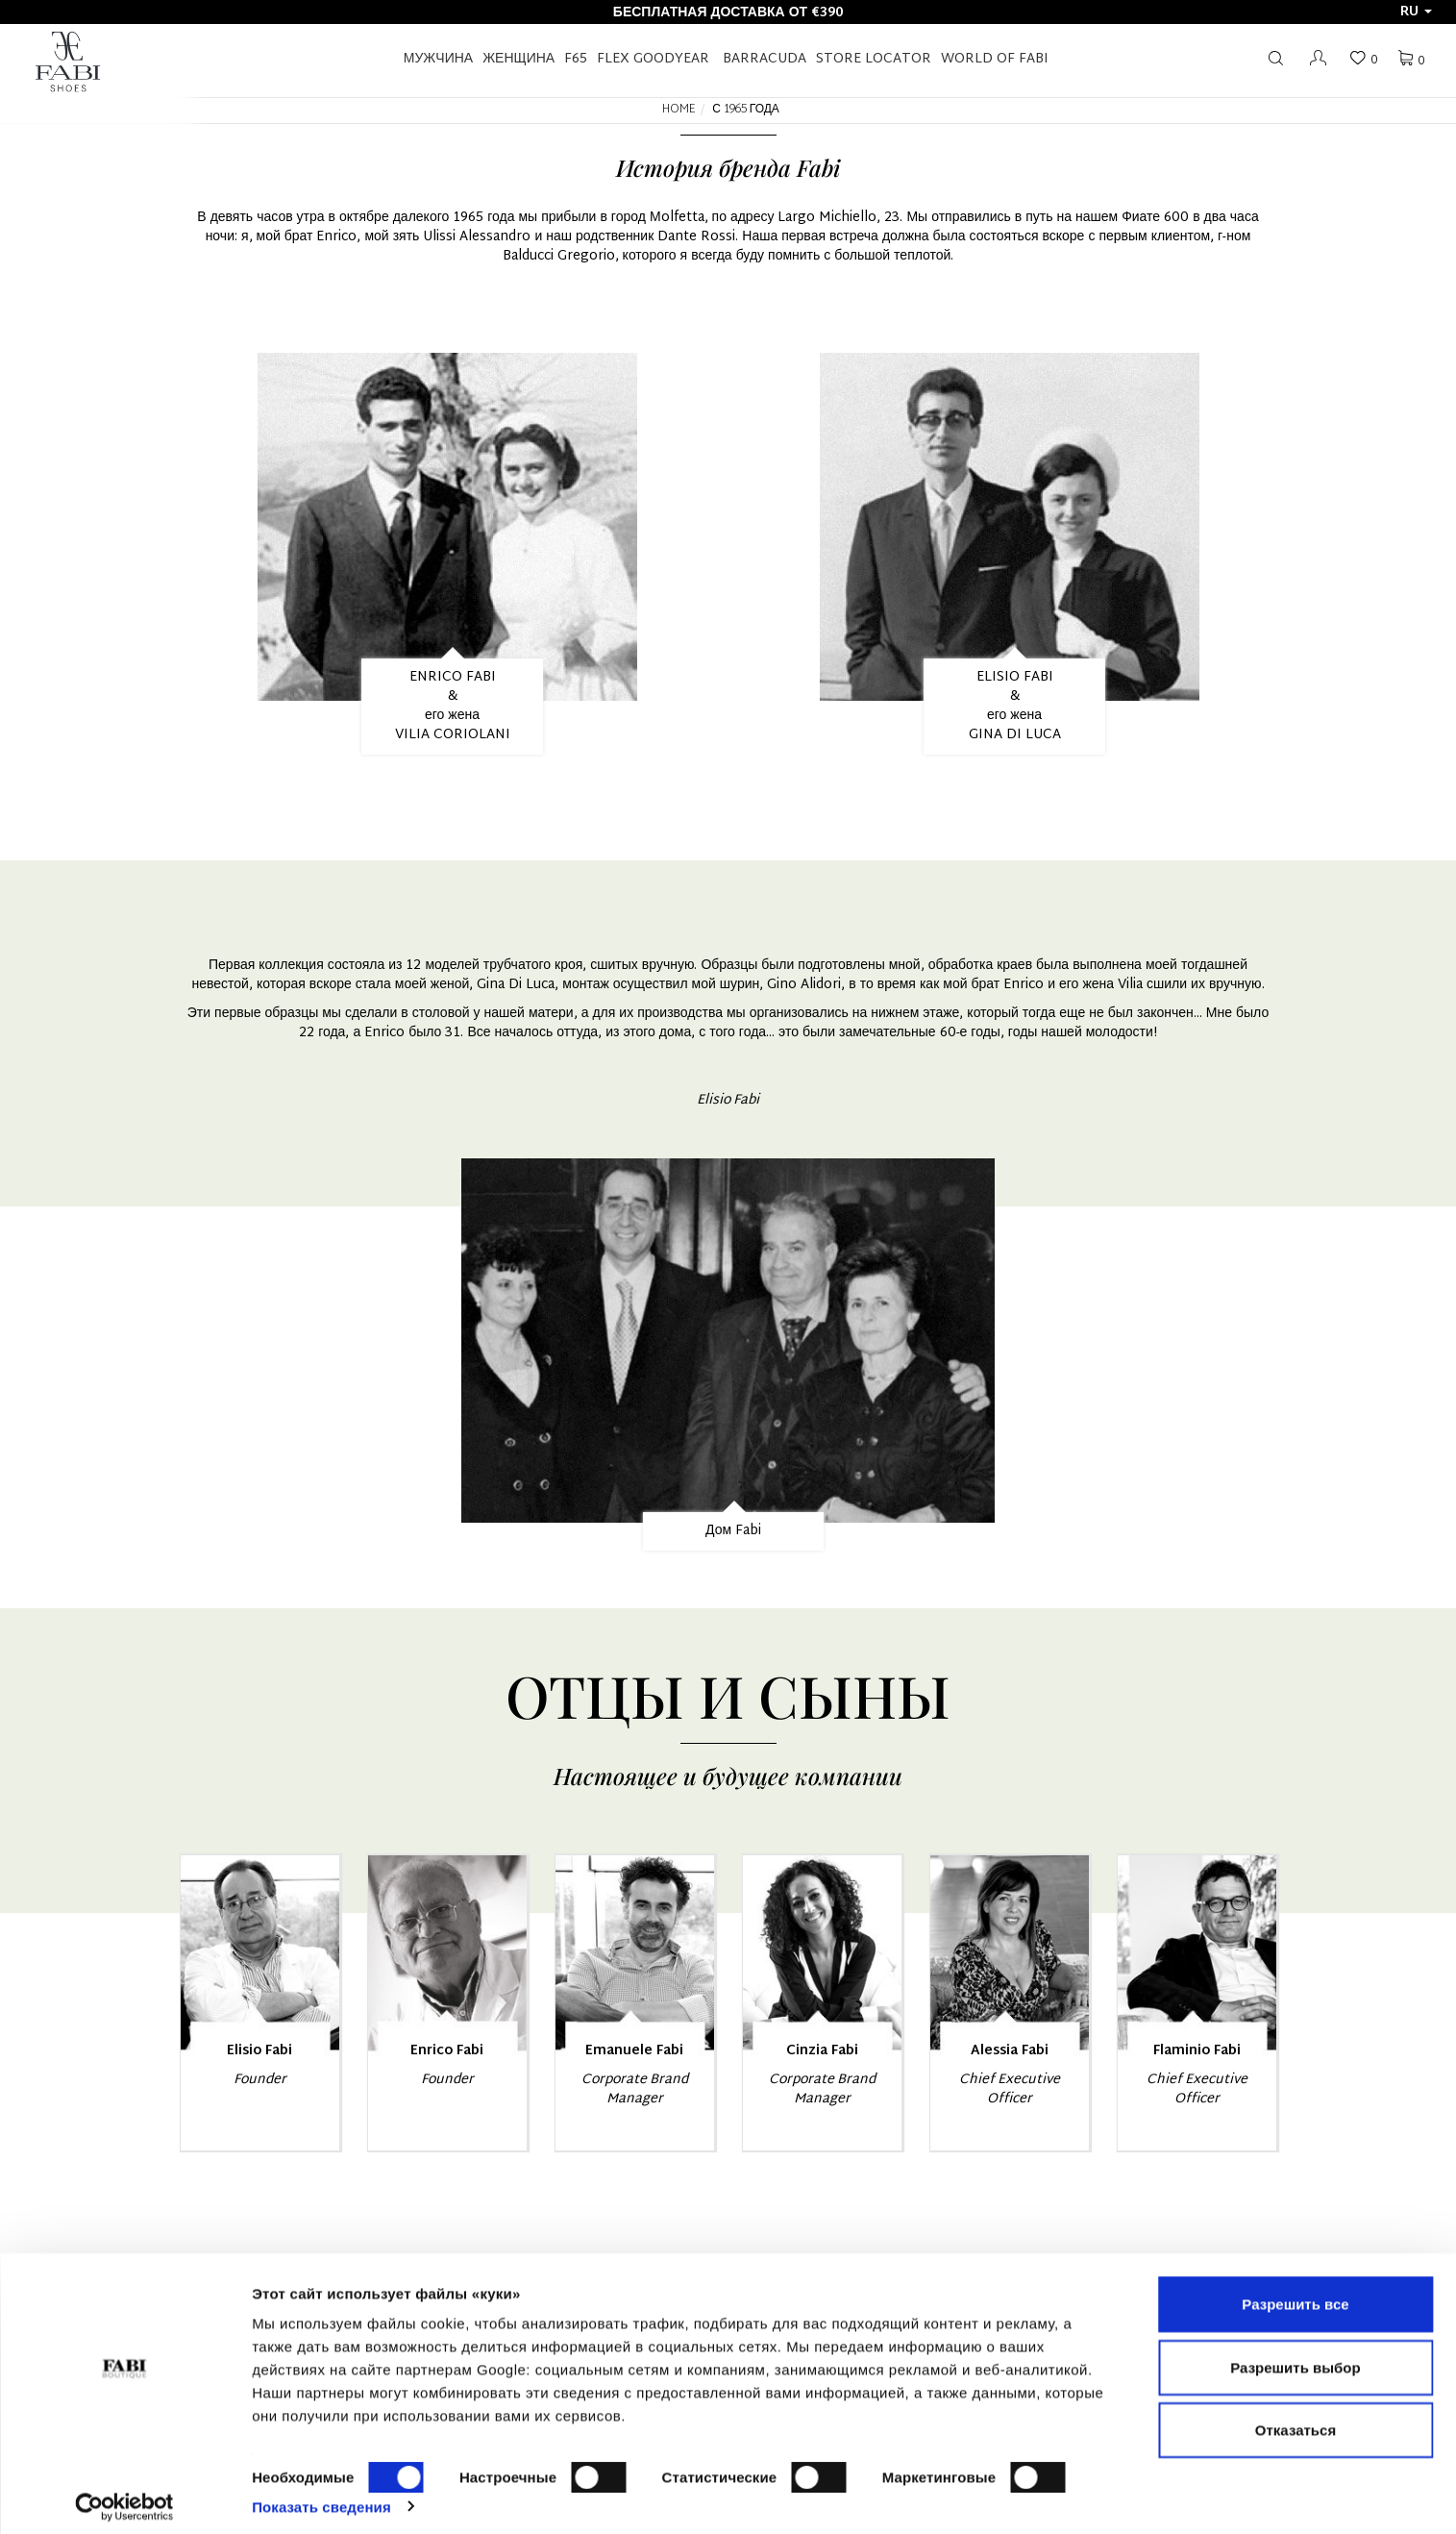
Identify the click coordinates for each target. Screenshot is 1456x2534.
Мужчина (438, 59)
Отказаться (1295, 2419)
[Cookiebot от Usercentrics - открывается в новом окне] (124, 2496)
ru (1416, 12)
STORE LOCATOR (873, 59)
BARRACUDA (764, 59)
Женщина (518, 59)
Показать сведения (321, 2496)
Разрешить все (1295, 2293)
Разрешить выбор (1295, 2356)
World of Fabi (995, 59)
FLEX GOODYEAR (653, 59)
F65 (575, 59)
